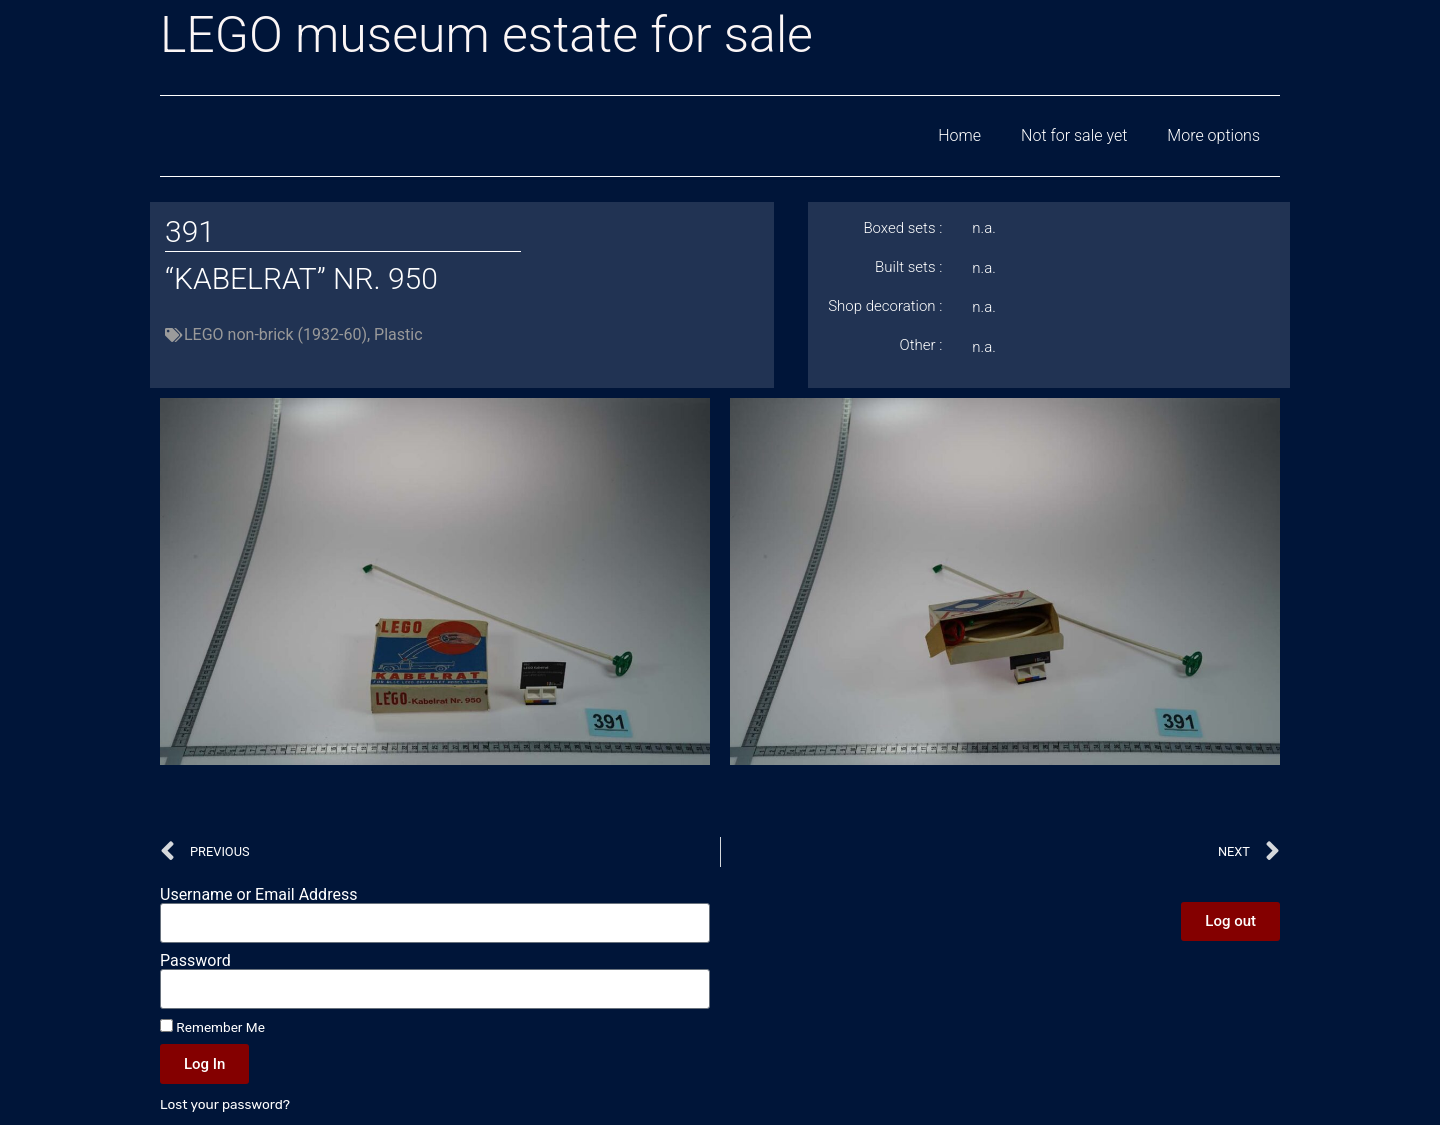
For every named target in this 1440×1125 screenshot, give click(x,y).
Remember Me (212, 1027)
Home (959, 135)
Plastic (398, 334)
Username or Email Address (258, 895)
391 (190, 231)
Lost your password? (225, 1104)
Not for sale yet (1074, 135)
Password (195, 961)
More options (1213, 135)
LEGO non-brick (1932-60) (275, 334)
